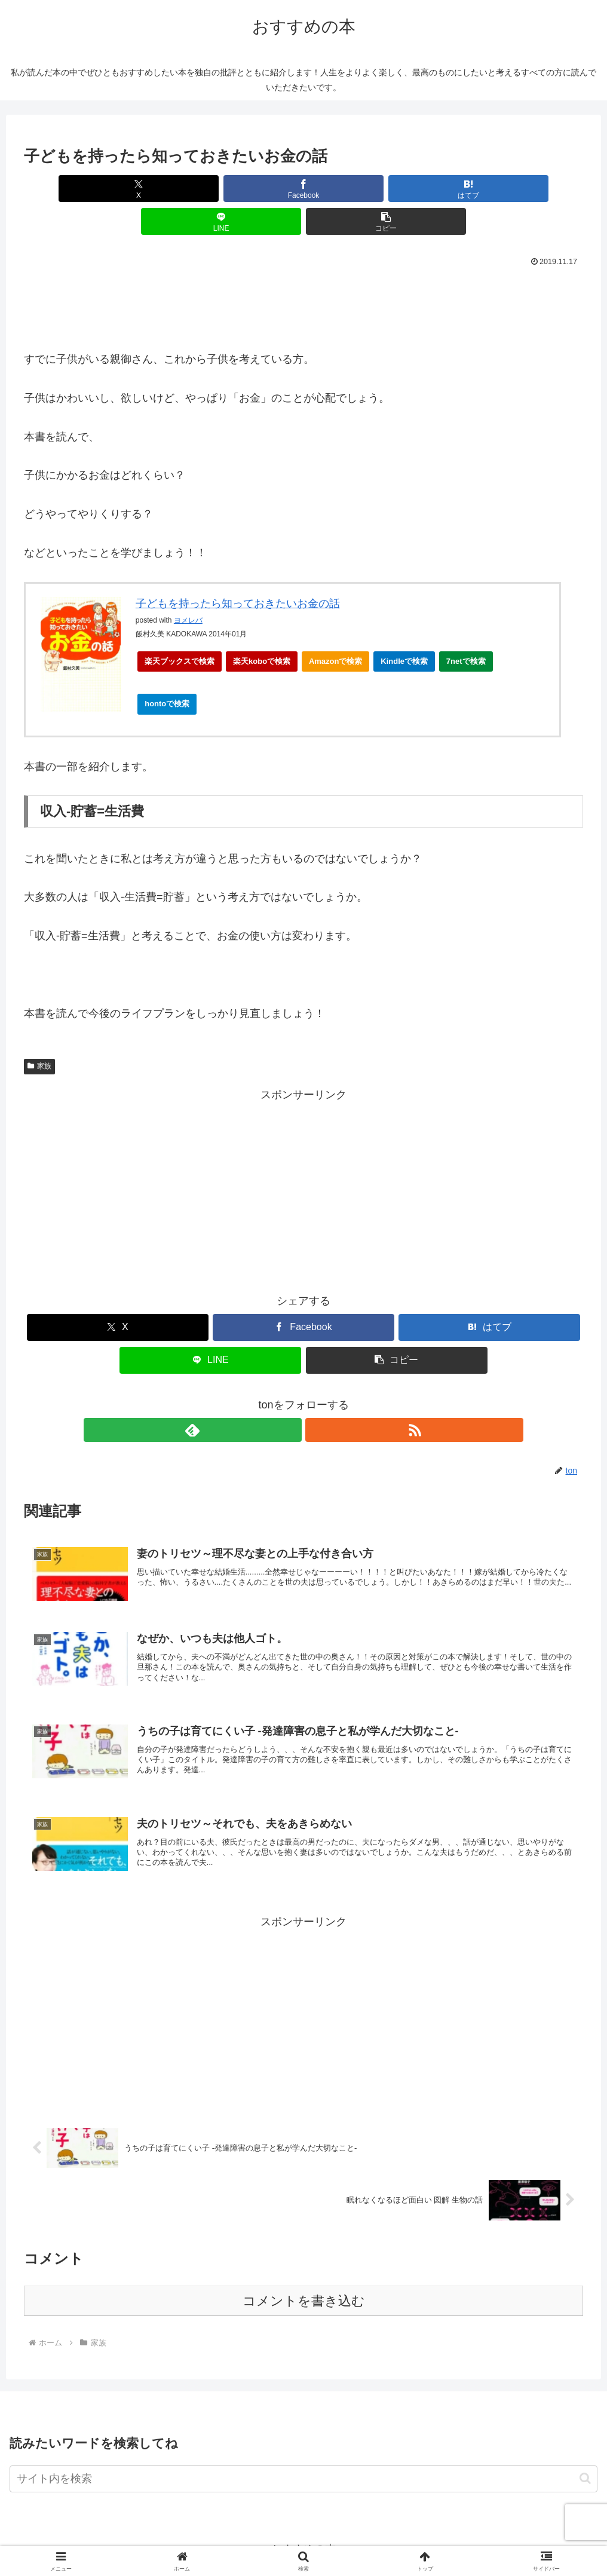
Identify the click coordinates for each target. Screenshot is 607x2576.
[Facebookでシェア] (210, 188)
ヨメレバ (188, 587)
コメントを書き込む (304, 2293)
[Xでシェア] (116, 188)
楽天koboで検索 (261, 628)
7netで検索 (466, 628)
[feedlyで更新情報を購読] (290, 1397)
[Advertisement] (303, 271)
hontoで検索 (171, 674)
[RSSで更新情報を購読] (317, 1397)
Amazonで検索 (336, 628)
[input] (303, 2470)
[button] (492, 188)
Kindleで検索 (404, 628)
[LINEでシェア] (397, 188)
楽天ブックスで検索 (179, 628)
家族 (39, 1033)
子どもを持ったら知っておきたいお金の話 (238, 571)
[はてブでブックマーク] (303, 188)
